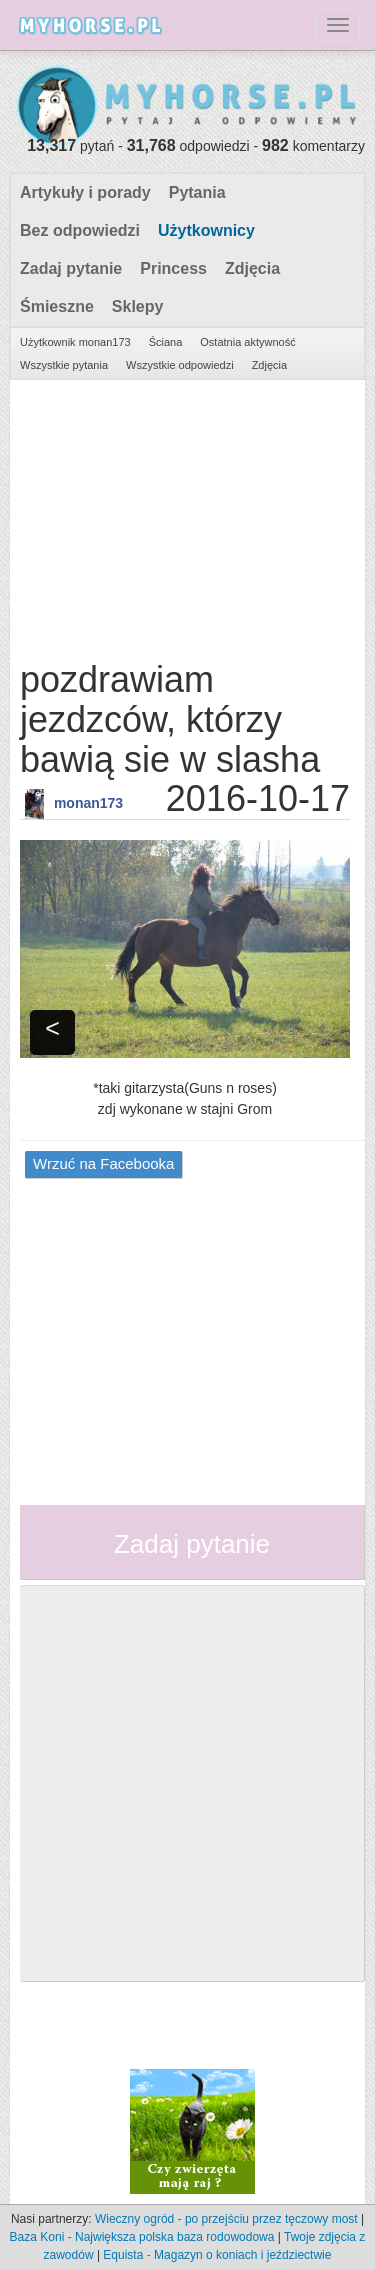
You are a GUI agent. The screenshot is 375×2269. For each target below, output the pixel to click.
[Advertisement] (185, 515)
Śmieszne (57, 306)
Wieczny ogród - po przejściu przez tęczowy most (226, 2219)
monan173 (88, 803)
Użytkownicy (206, 230)
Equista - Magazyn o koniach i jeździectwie (217, 2255)
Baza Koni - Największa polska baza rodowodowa (142, 2237)
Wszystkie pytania (64, 365)
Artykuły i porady (85, 192)
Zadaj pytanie (71, 268)
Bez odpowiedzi (80, 230)
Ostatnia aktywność (247, 342)
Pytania (197, 192)
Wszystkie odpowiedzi (180, 365)
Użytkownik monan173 (75, 342)
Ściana (166, 342)
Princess (173, 268)
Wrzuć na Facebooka (103, 1163)
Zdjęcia (252, 268)
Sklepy (138, 306)
